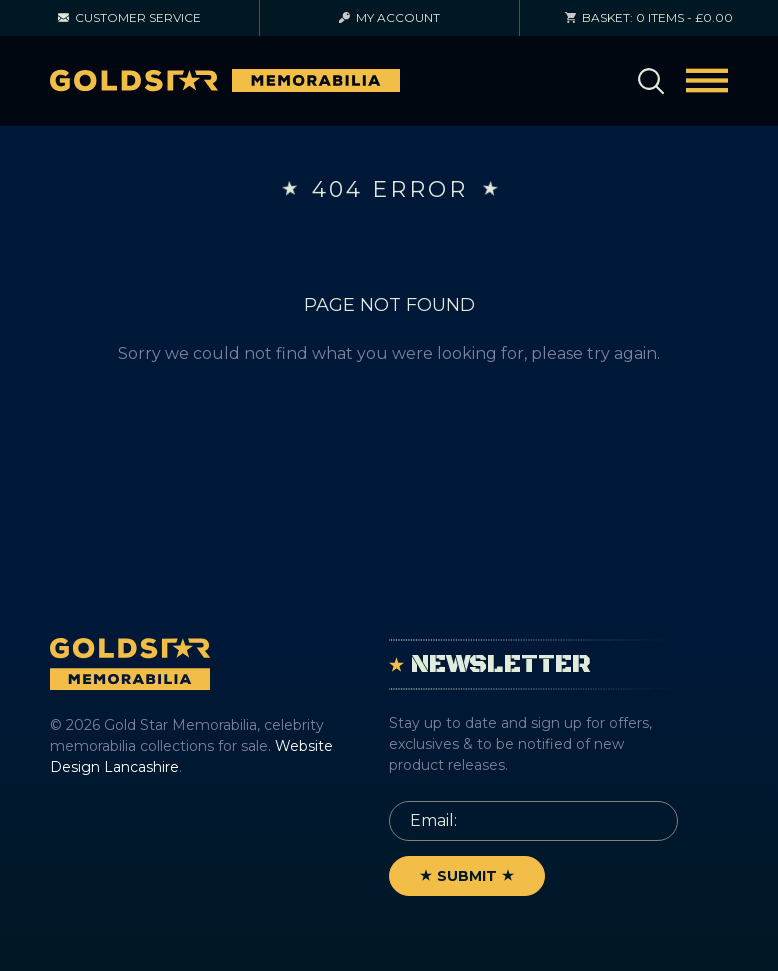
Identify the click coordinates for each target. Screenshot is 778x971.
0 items (649, 17)
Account (389, 17)
